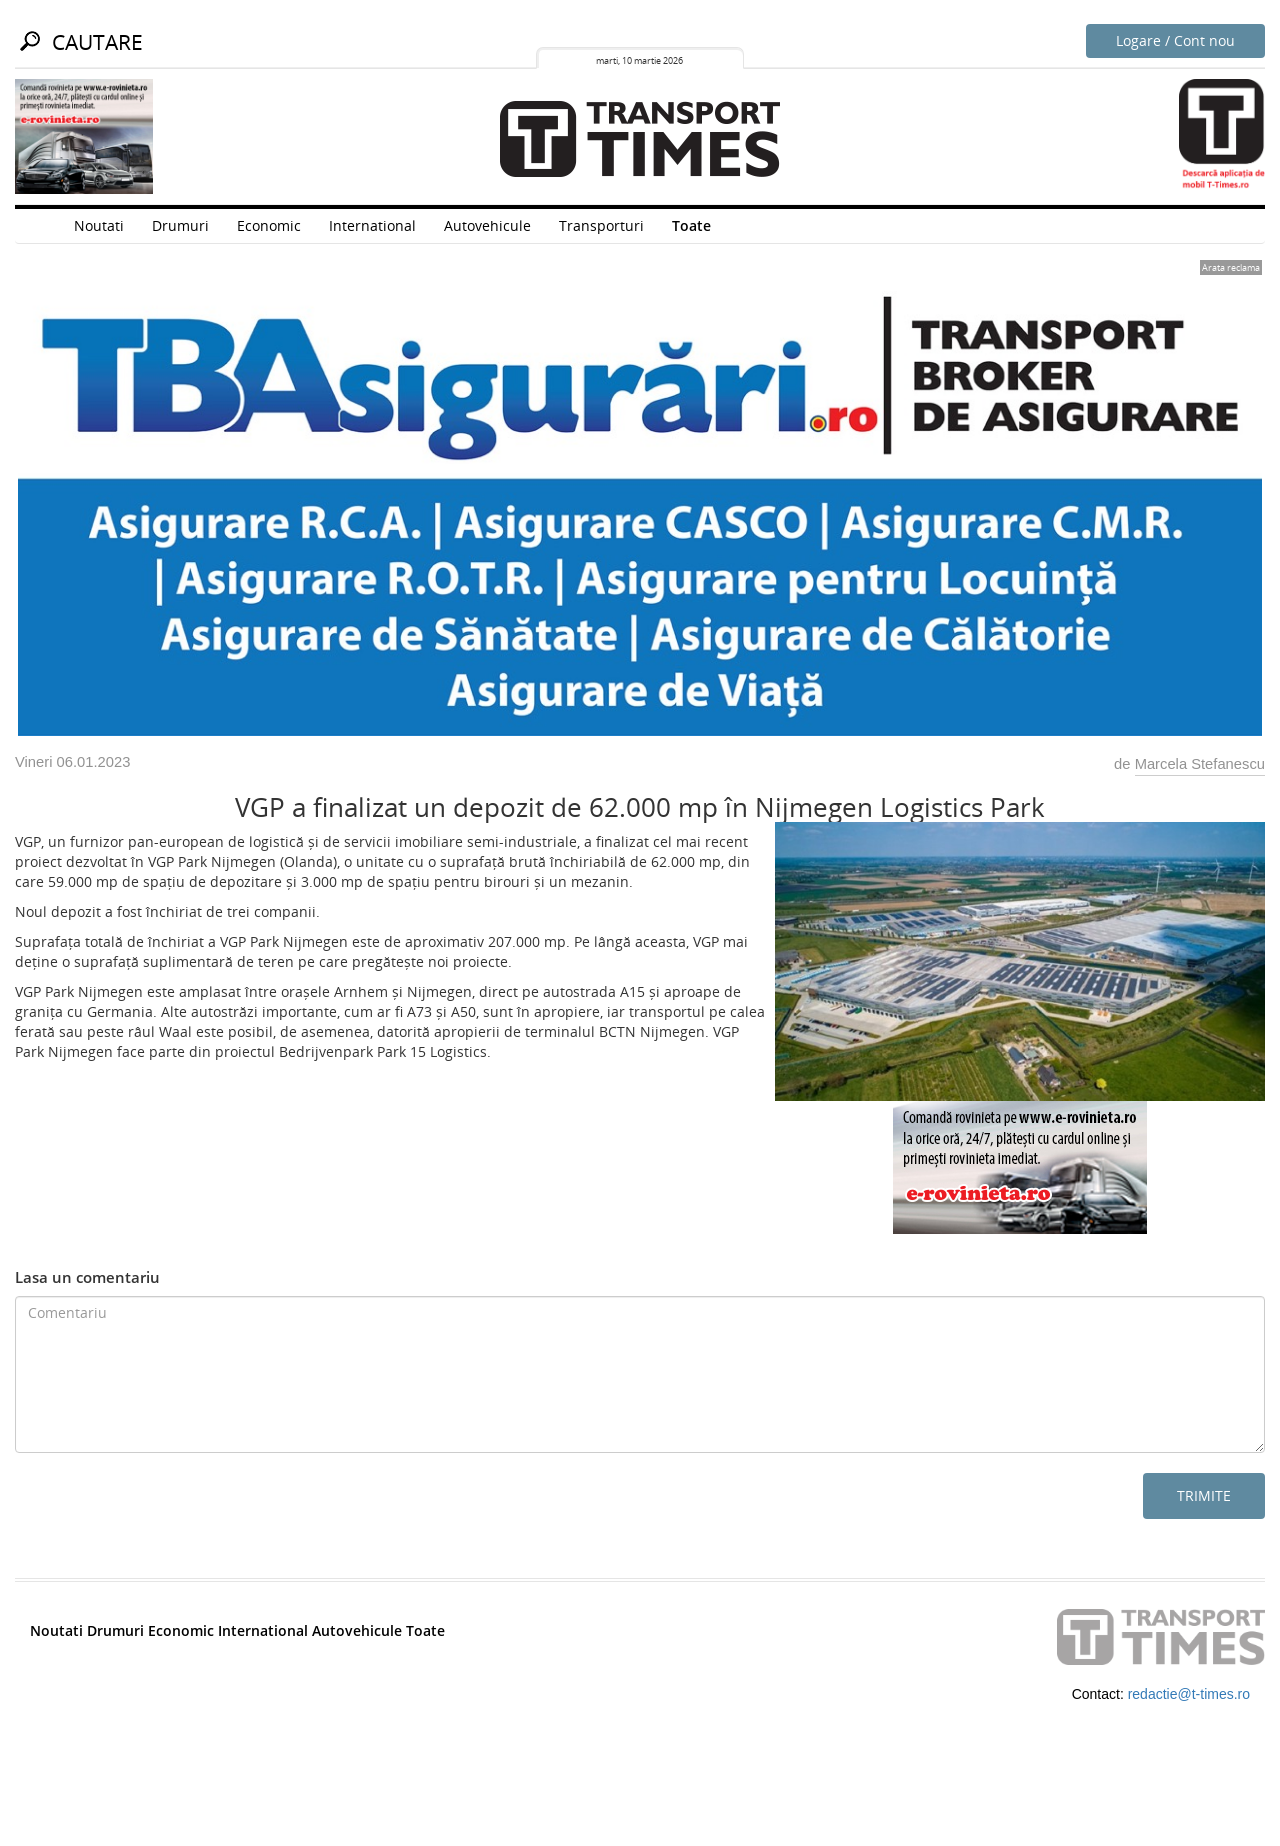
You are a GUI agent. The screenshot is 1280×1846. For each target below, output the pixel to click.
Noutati (99, 225)
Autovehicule (487, 225)
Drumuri (180, 225)
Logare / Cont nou (1175, 40)
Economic (269, 225)
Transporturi (601, 225)
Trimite (1204, 1495)
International (372, 225)
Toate (691, 225)
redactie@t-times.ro (1189, 1694)
